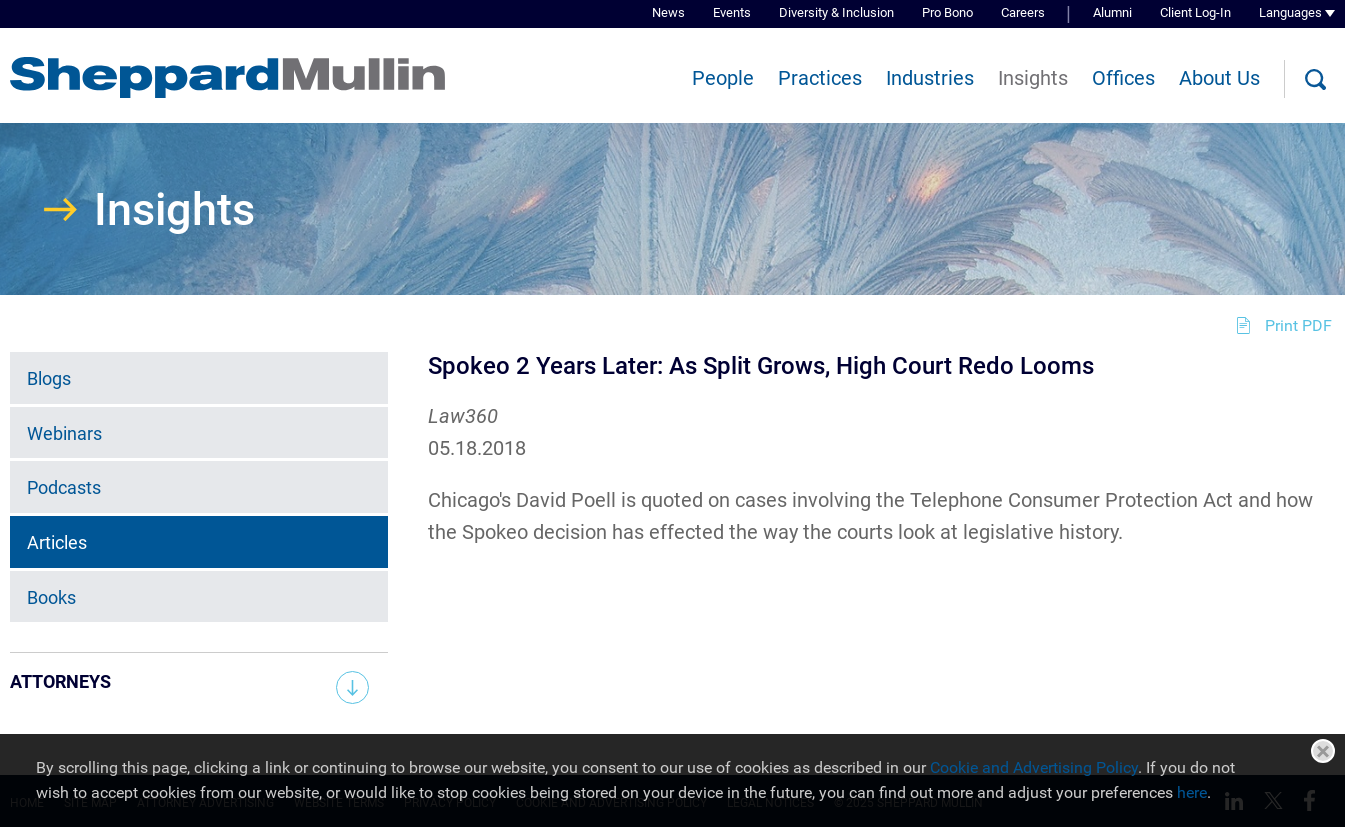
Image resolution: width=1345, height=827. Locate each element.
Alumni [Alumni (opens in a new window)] (1112, 12)
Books (51, 597)
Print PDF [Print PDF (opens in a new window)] (1298, 325)
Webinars (64, 433)
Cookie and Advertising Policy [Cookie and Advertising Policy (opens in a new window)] (1034, 767)
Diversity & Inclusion (836, 12)
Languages (1290, 12)
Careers (1023, 12)
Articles (57, 542)
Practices (820, 78)
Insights (1033, 78)
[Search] (1315, 80)
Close (1323, 751)
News (668, 12)
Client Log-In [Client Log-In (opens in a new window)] (1195, 12)
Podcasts (64, 487)
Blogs (49, 378)
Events (732, 12)
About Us (1219, 78)
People (723, 78)
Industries (930, 78)
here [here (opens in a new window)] (1192, 792)
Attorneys (60, 681)
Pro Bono (947, 12)
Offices (1123, 78)
